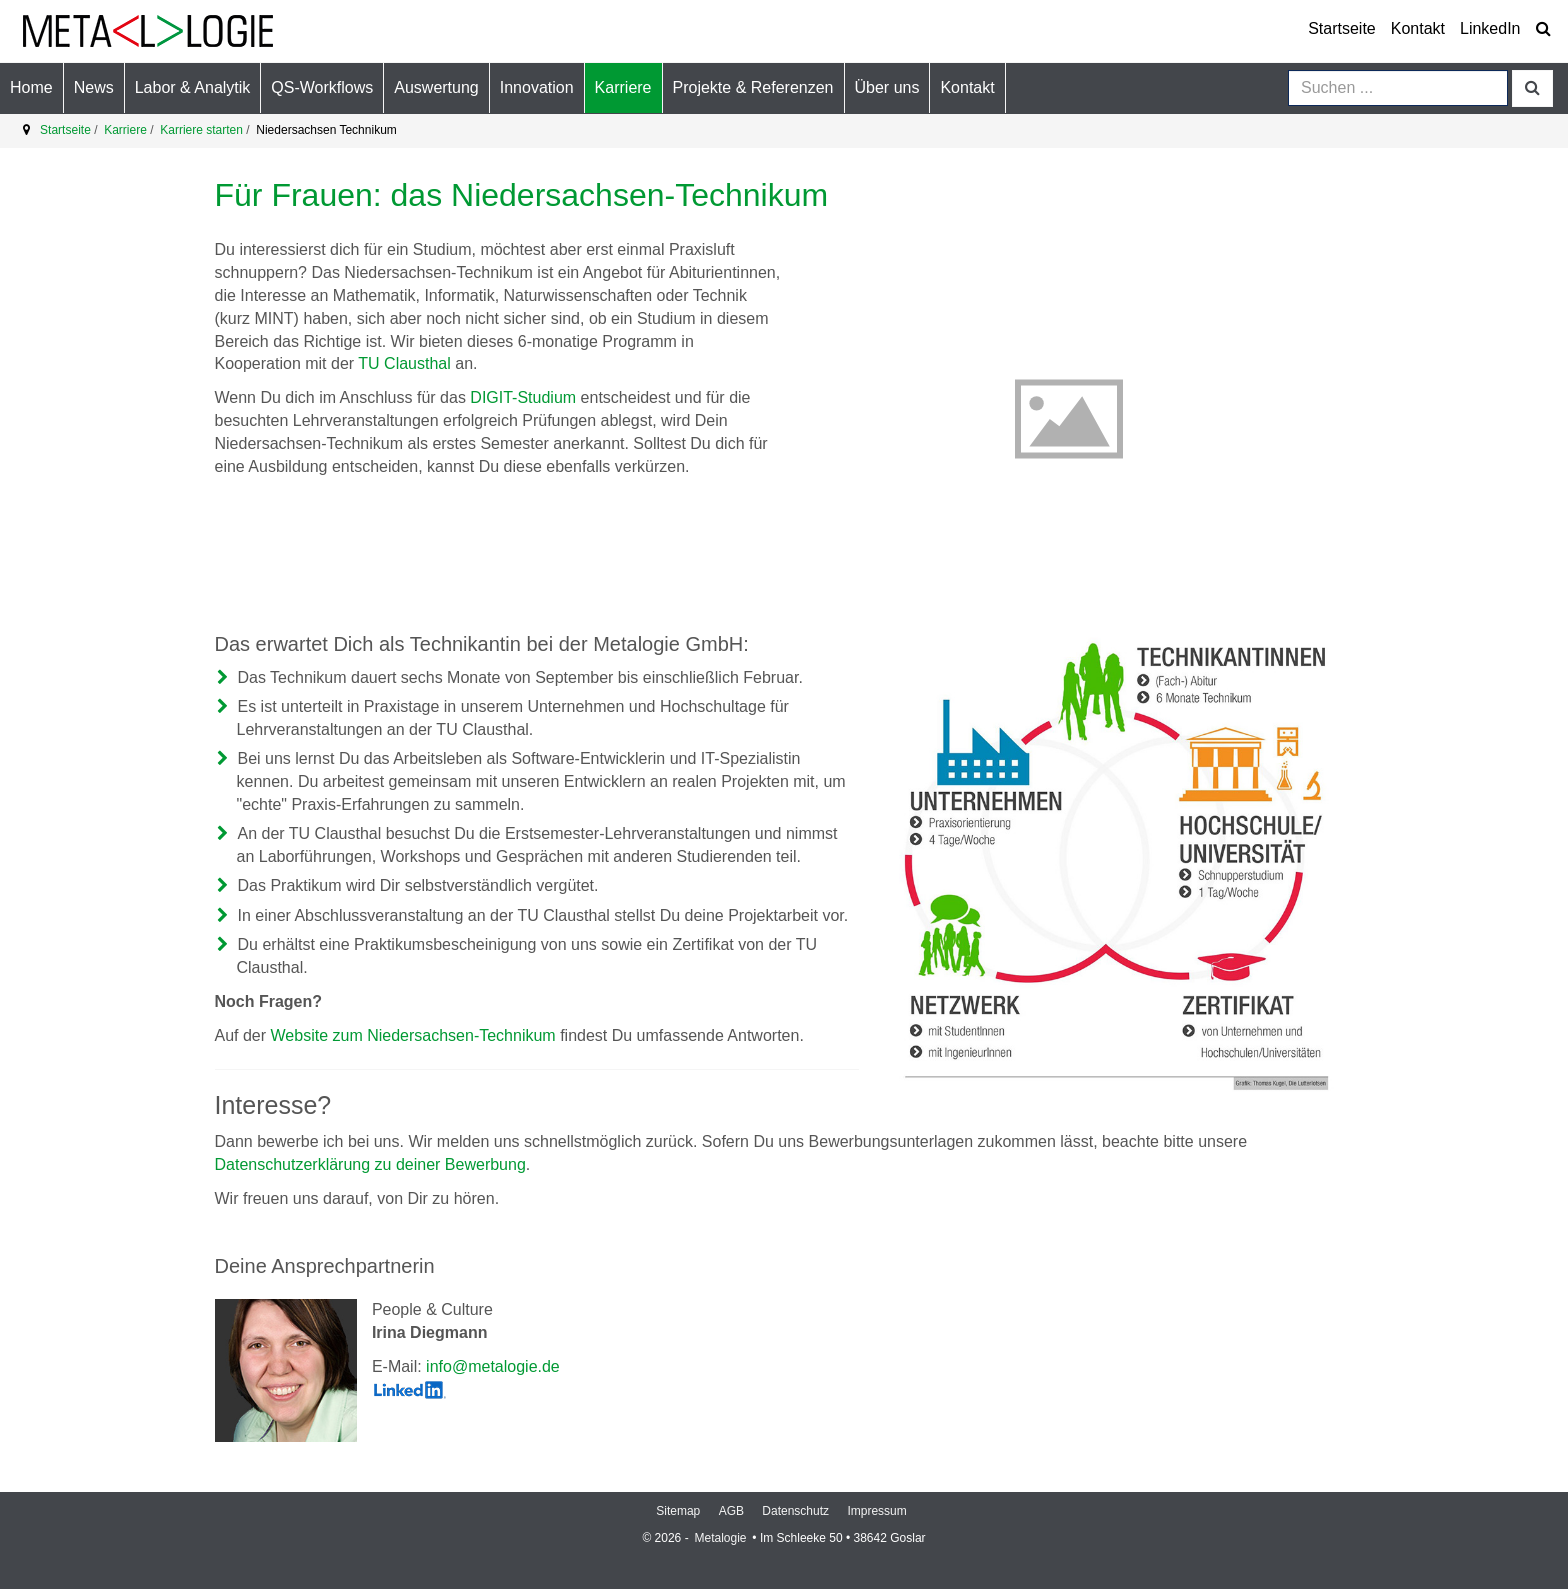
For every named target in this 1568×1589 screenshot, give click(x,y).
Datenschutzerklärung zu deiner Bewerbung (370, 1164)
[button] (94, 88)
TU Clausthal (404, 363)
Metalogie (721, 1538)
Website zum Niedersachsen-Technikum (413, 1035)
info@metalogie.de (493, 1366)
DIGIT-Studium (523, 397)
